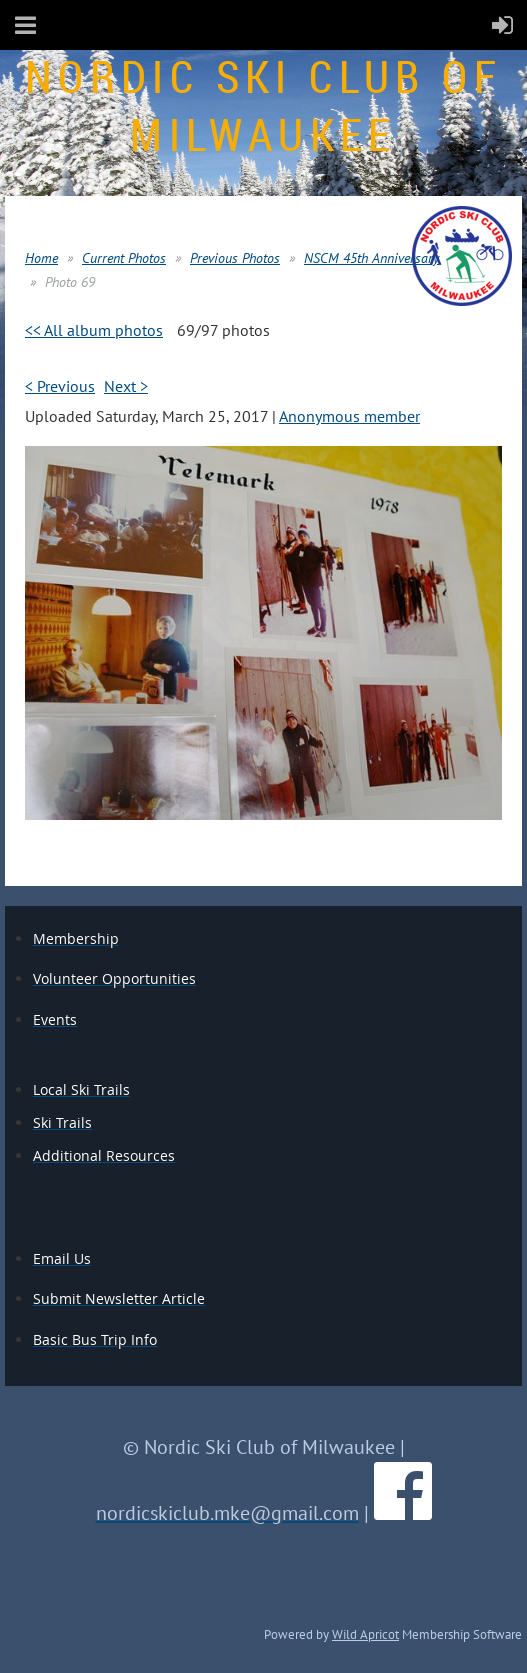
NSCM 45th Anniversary (371, 258)
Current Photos (124, 258)
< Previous (60, 386)
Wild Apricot (365, 1634)
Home (41, 258)
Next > (126, 386)
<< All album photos (94, 330)
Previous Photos (235, 258)
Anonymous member (349, 416)
